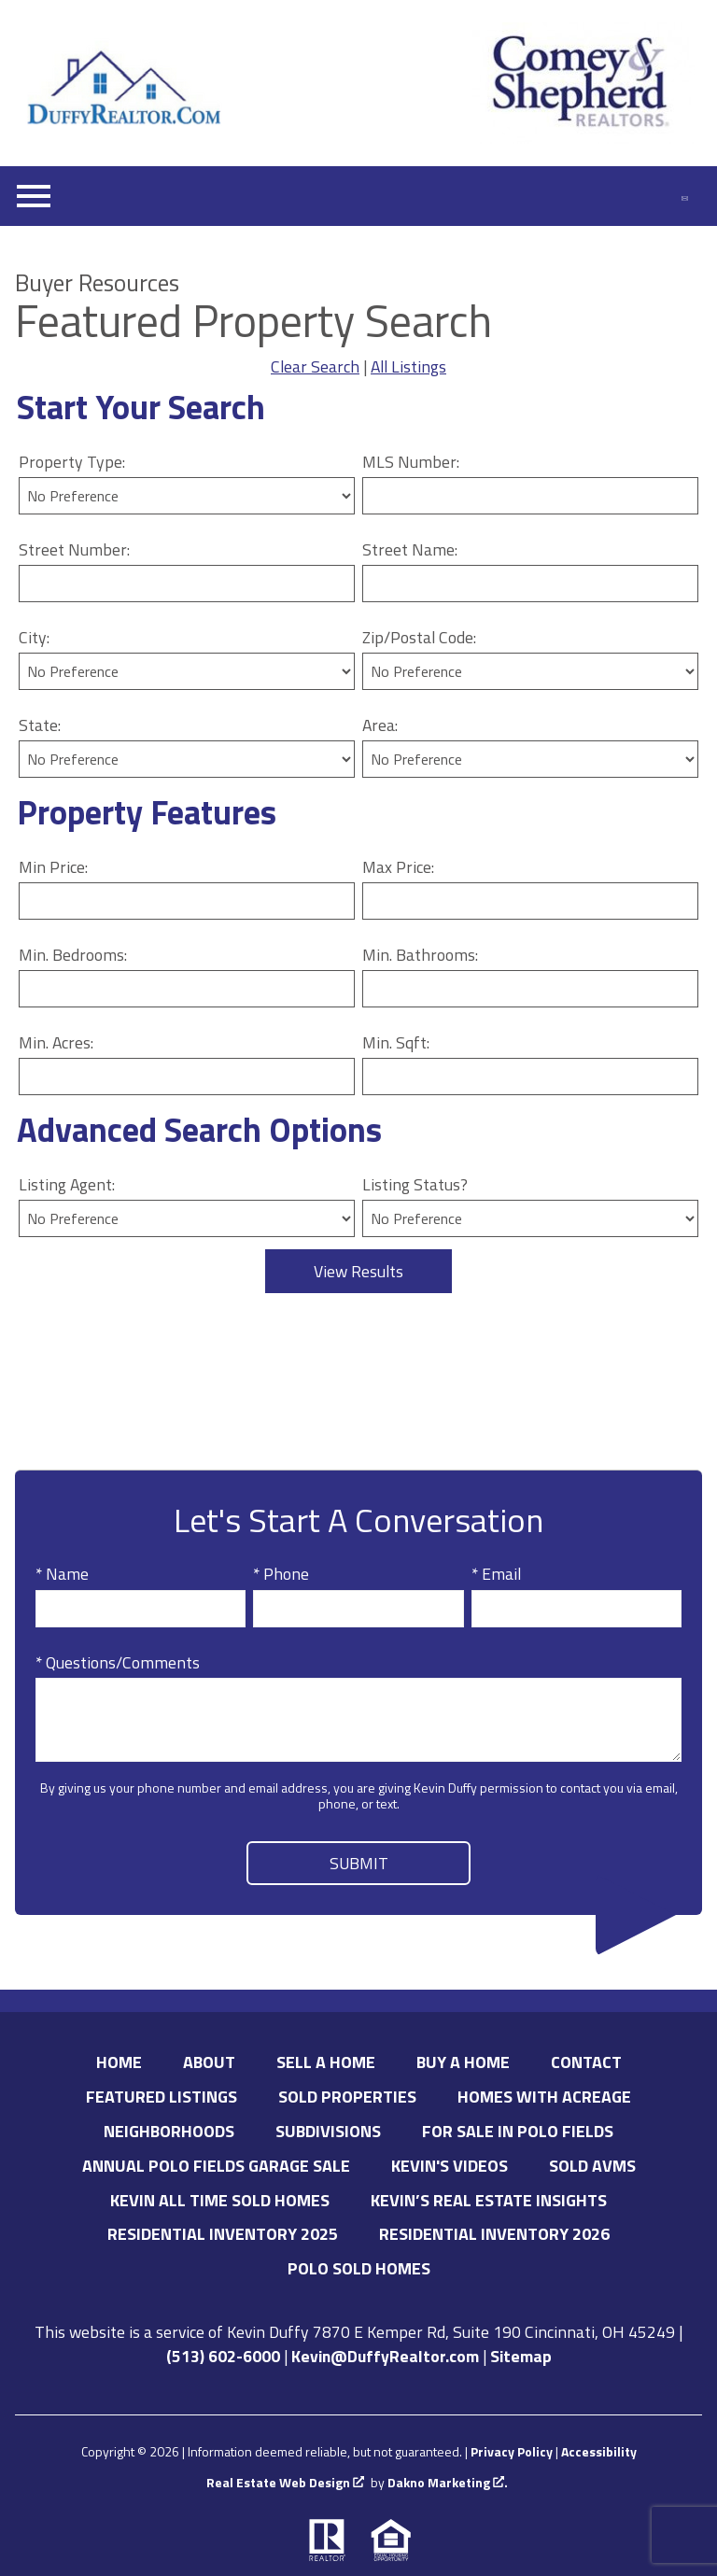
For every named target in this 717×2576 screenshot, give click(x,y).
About (209, 2062)
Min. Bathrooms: (420, 954)
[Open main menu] (33, 196)
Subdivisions (328, 2131)
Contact (586, 2062)
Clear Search (315, 366)
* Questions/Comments (117, 1662)
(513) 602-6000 (223, 2356)
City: (34, 637)
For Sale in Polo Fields (517, 2131)
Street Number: (74, 549)
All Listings (408, 366)
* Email (496, 1573)
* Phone (281, 1573)
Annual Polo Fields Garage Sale (216, 2165)
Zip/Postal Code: (419, 637)
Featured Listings (161, 2096)
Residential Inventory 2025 (222, 2233)
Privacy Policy (512, 2451)
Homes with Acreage (544, 2096)
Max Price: (398, 867)
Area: (380, 725)
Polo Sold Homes (359, 2268)
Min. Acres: (56, 1042)
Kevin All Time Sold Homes (220, 2200)
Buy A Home (463, 2062)
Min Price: (53, 867)
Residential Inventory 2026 (494, 2233)
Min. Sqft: (395, 1042)
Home (119, 2062)
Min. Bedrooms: (73, 954)
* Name (62, 1573)
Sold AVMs (592, 2165)
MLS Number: (410, 461)
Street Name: (409, 549)
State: (40, 725)
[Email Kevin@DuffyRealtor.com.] (685, 197)
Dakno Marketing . (447, 2483)
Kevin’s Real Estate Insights (489, 2200)
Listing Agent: (67, 1184)
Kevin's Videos (449, 2165)
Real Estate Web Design (285, 2483)
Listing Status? (415, 1184)
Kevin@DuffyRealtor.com (385, 2356)
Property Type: (72, 461)
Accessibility (599, 2451)
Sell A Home (325, 2062)
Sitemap (521, 2356)
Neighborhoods (169, 2131)
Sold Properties (347, 2096)
